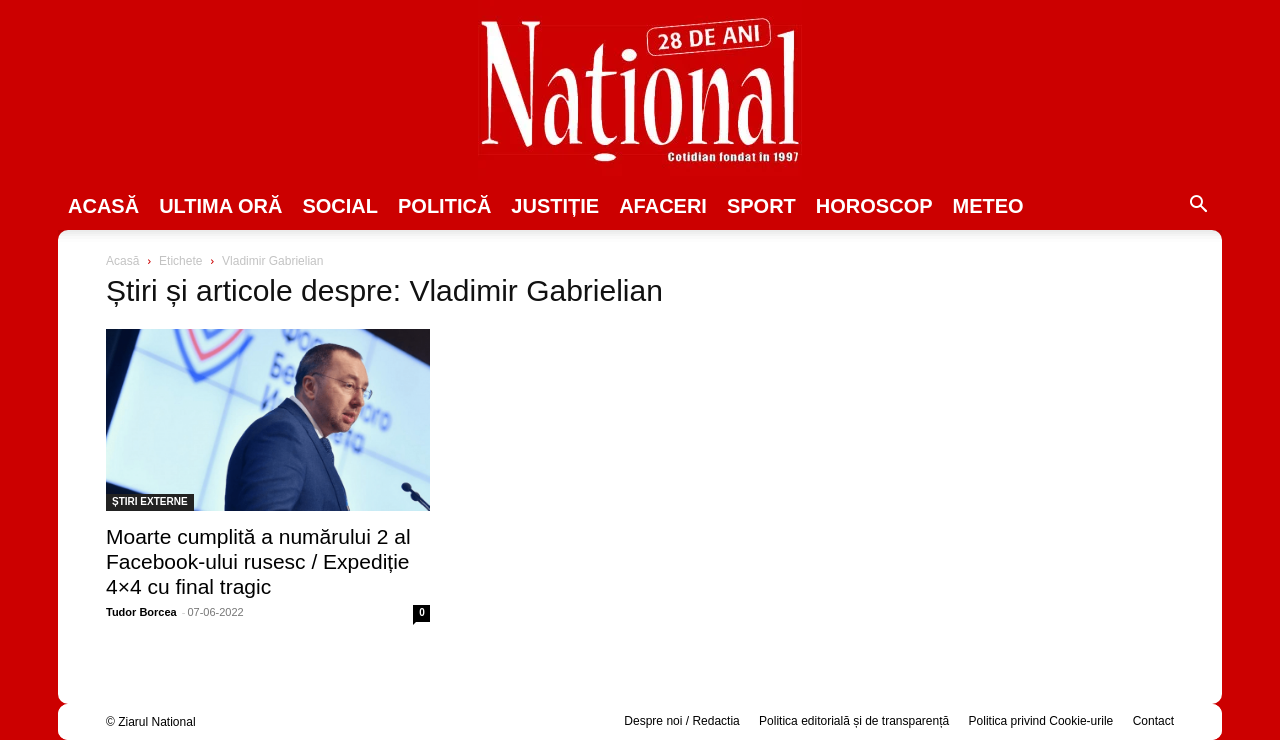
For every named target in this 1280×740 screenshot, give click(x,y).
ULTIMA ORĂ (220, 206)
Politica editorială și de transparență (854, 721)
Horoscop (874, 206)
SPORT (761, 206)
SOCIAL (340, 206)
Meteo (988, 206)
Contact (1153, 721)
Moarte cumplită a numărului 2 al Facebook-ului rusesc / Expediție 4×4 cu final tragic (258, 561)
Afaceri (663, 206)
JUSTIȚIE (555, 206)
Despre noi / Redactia (681, 721)
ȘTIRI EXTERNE (150, 501)
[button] (1198, 207)
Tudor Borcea (141, 612)
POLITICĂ (444, 206)
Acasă (103, 206)
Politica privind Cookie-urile (1041, 721)
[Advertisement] (1012, 406)
